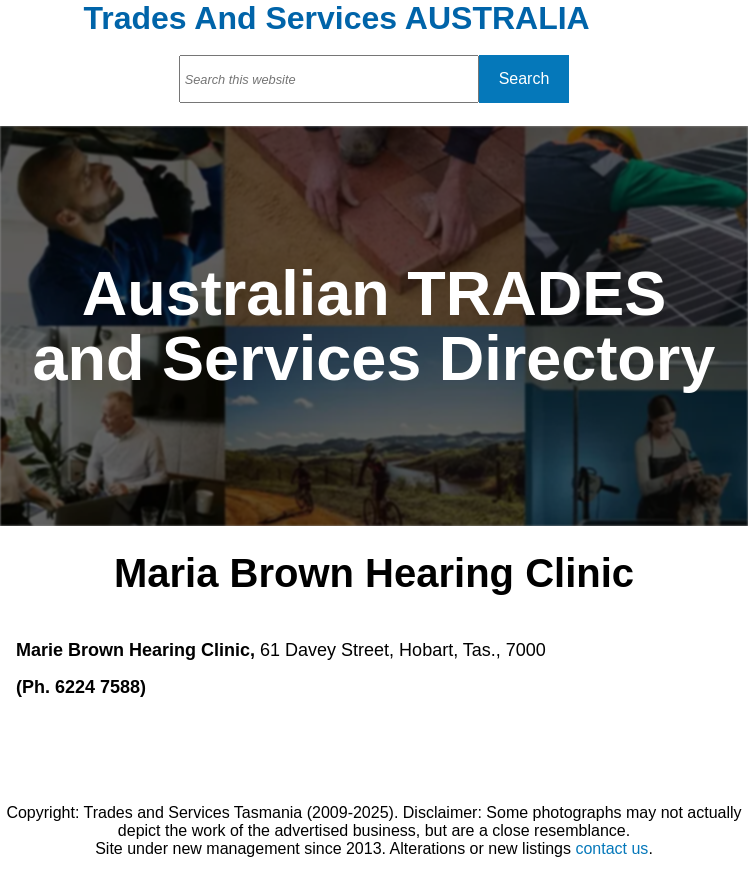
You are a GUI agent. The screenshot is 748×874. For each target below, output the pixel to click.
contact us (611, 848)
